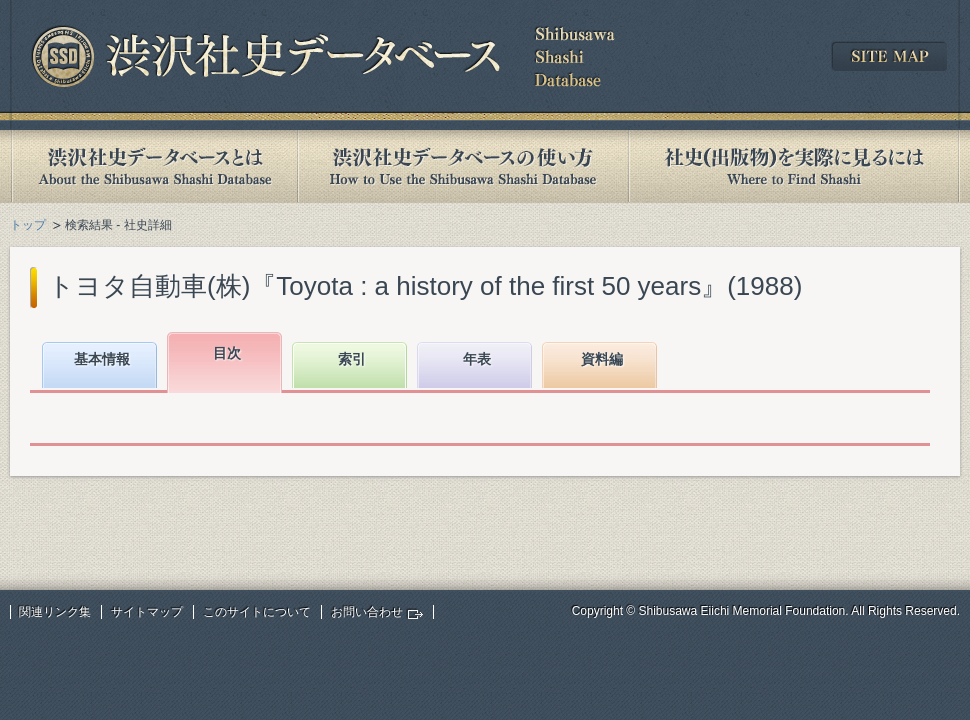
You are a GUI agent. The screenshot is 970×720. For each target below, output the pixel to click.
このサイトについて (257, 612)
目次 (227, 353)
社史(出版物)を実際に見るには (794, 166)
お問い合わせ (367, 612)
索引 (352, 359)
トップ (28, 225)
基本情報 (102, 359)
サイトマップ (147, 612)
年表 (477, 359)
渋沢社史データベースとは (153, 166)
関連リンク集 (55, 612)
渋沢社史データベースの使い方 (463, 166)
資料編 (602, 359)
